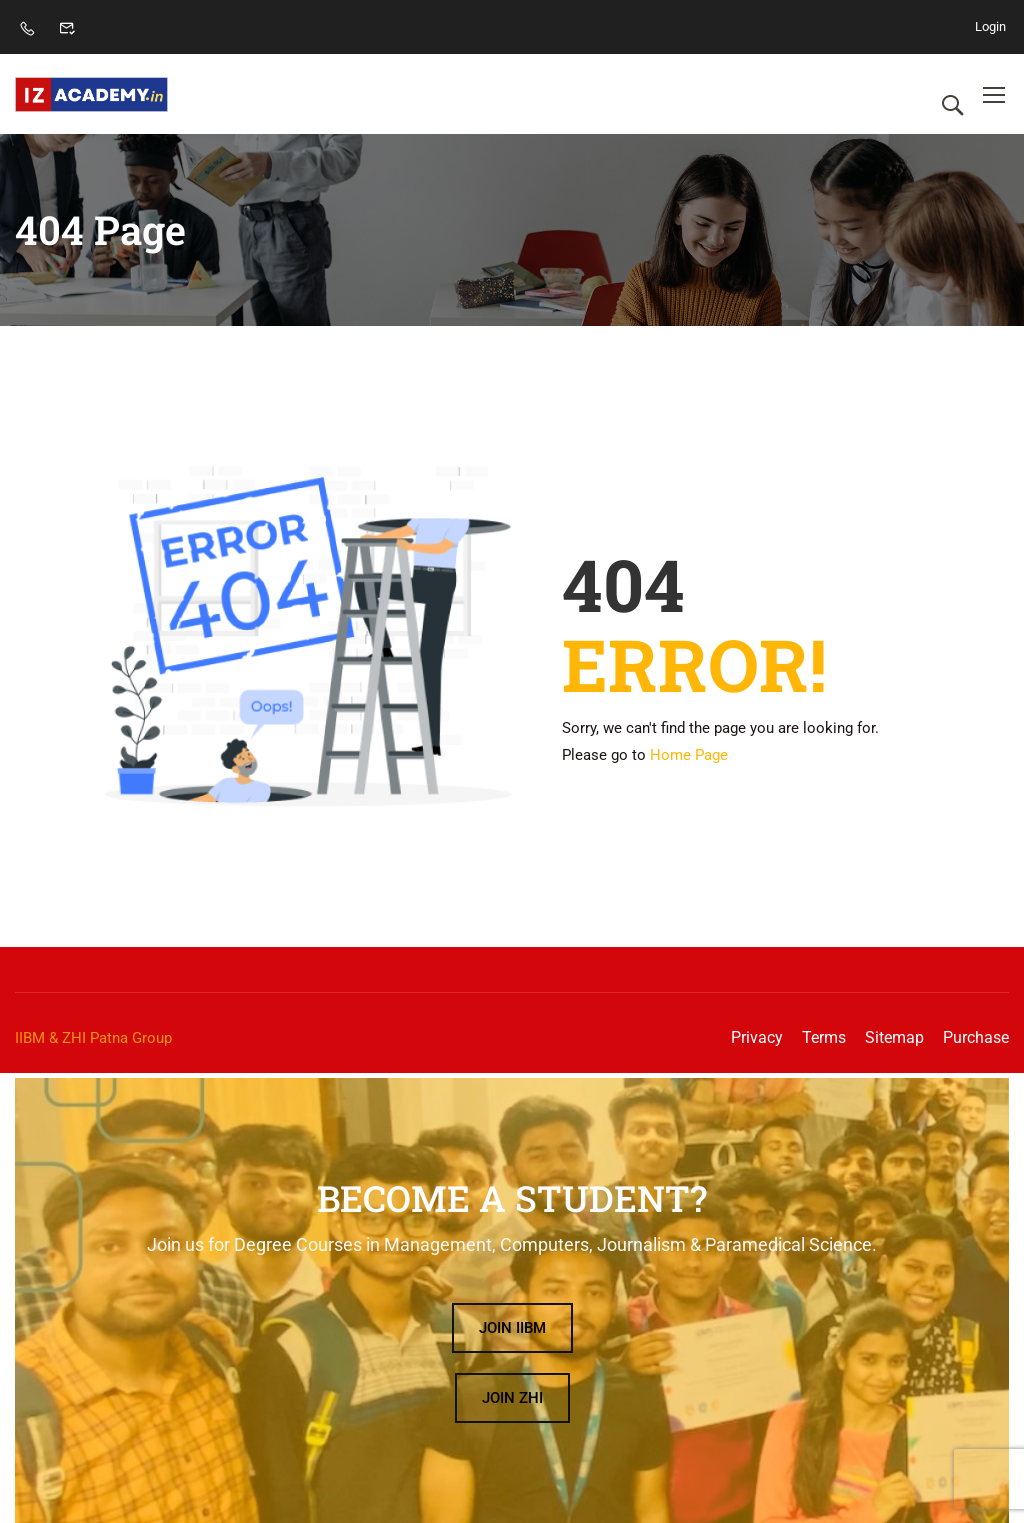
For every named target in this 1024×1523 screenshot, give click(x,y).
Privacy (757, 1037)
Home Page (689, 755)
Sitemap (894, 1037)
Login (990, 26)
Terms (824, 1037)
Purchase (976, 1037)
